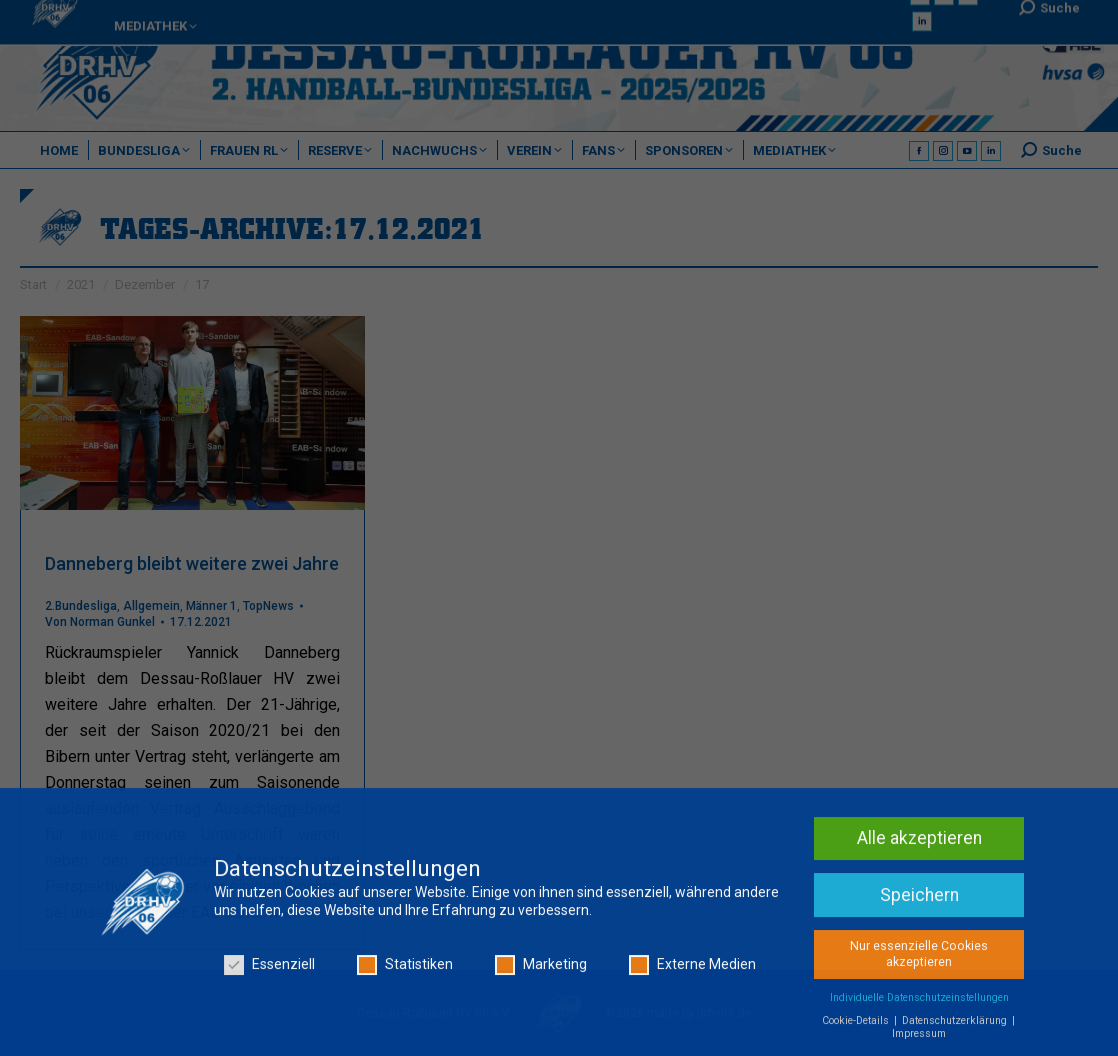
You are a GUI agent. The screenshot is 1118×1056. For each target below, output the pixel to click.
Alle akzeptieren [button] (919, 846)
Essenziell (269, 973)
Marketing (541, 973)
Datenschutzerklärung (956, 1028)
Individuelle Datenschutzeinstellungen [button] (919, 1005)
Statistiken (405, 973)
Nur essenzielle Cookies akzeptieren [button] (919, 962)
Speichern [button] (919, 903)
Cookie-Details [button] (857, 1028)
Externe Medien (692, 973)
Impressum (919, 1041)
